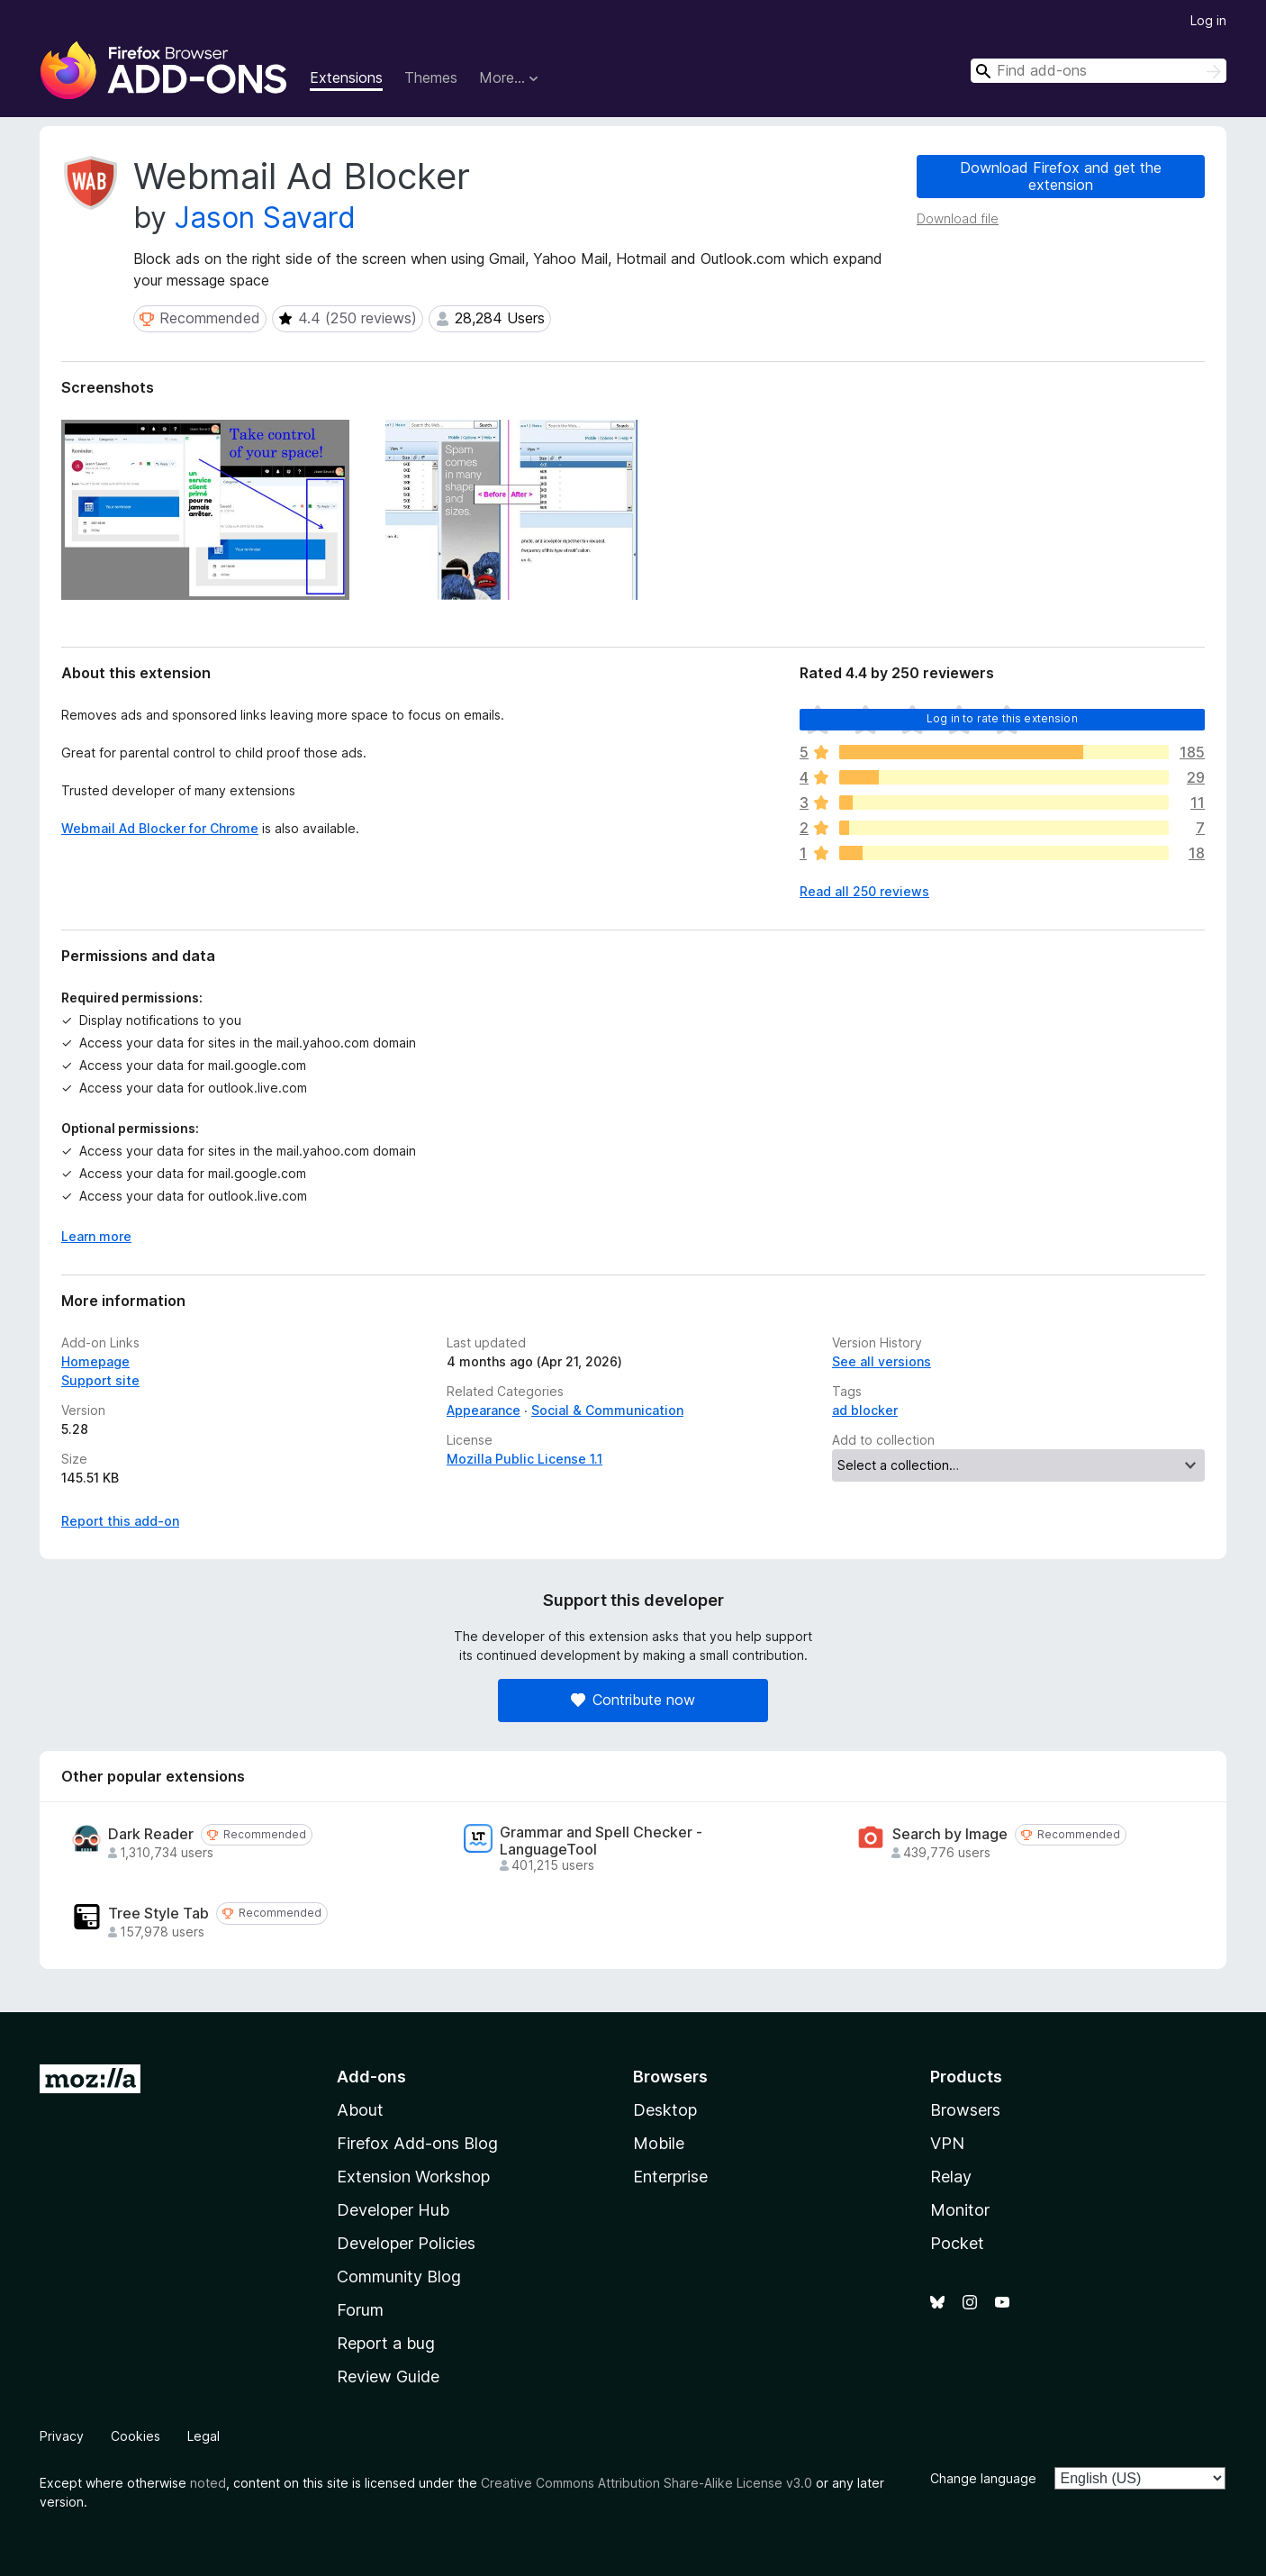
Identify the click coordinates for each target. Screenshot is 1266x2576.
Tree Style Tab (158, 1913)
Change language (983, 2478)
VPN (947, 2143)
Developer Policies (406, 2243)
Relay (951, 2176)
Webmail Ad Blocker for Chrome (159, 828)
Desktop (665, 2109)
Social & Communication (607, 1410)
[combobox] (1098, 71)
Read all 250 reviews (864, 891)
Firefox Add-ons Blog (417, 2143)
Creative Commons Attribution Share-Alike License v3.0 (646, 2482)
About (360, 2109)
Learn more (96, 1236)
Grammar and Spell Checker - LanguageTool (601, 1841)
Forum (360, 2309)
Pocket (957, 2243)
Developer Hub (393, 2209)
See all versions (881, 1361)
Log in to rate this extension (1002, 718)
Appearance (483, 1410)
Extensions (346, 77)
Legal (203, 2436)
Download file (958, 218)
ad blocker (865, 1410)
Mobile (658, 2143)
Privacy (62, 2436)
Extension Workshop (413, 2176)
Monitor (960, 2209)
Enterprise (670, 2176)
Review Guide (388, 2376)
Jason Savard (265, 217)
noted (208, 2482)
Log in (1208, 20)
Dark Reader (151, 1834)
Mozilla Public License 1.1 (524, 1458)
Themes (430, 77)
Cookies (135, 2436)
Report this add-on (120, 1520)
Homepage (95, 1361)
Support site (100, 1380)
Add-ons (371, 2076)
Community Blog (399, 2276)
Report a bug (386, 2343)
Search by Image (950, 1834)
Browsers (965, 2109)
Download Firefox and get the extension (1061, 176)
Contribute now (633, 1700)
